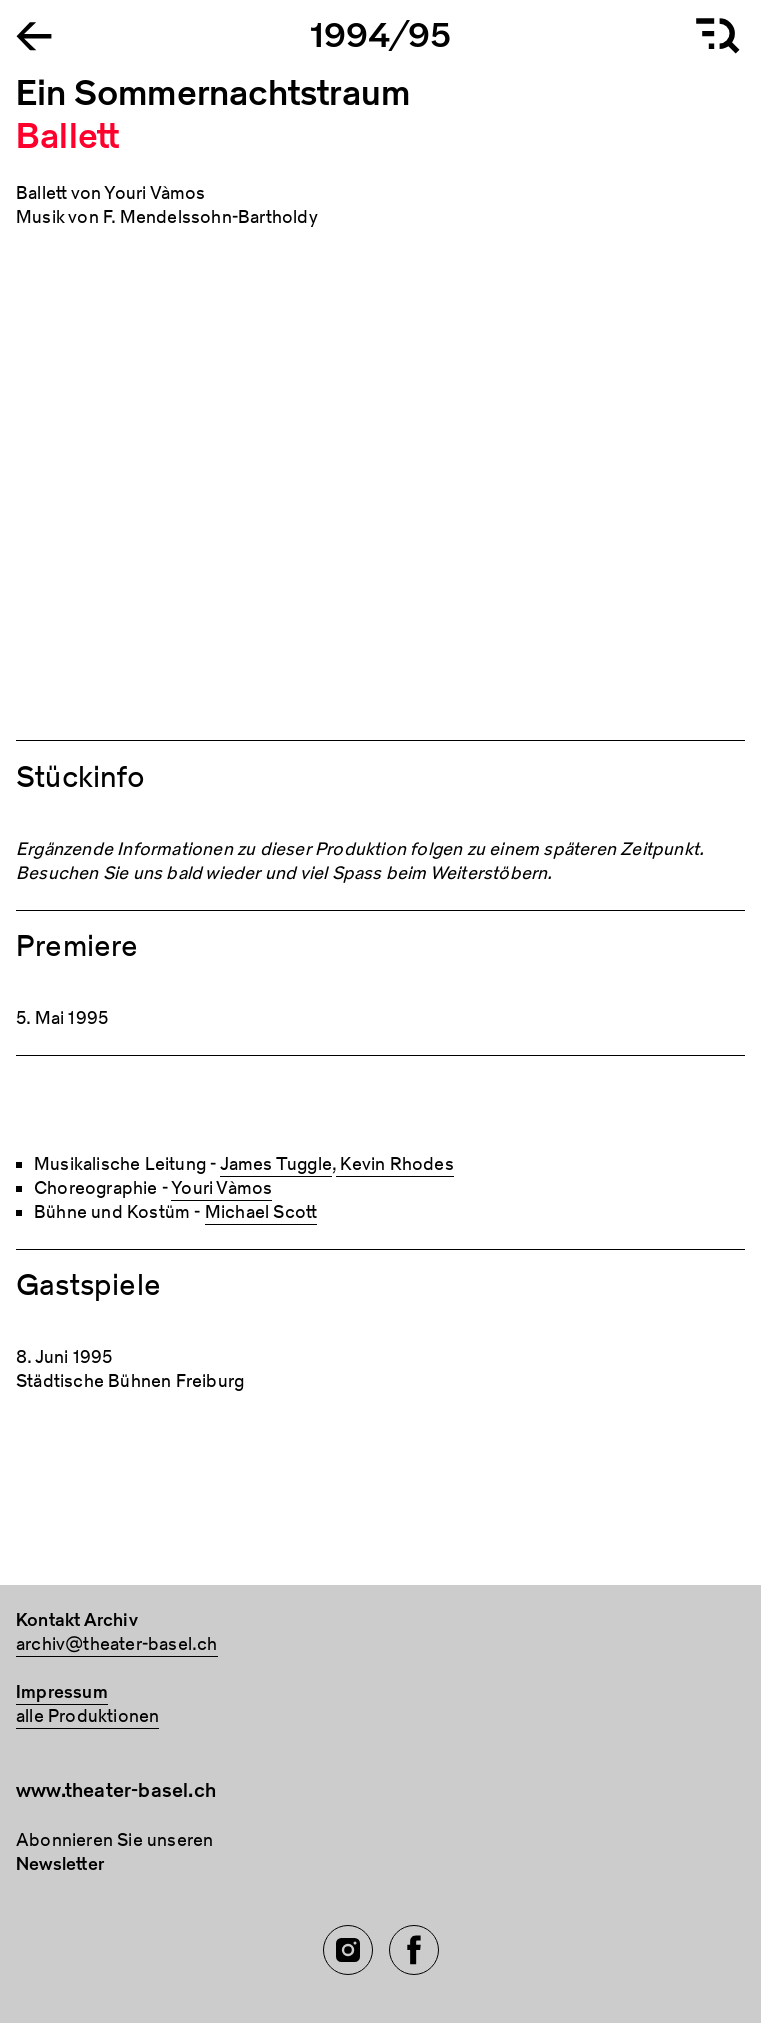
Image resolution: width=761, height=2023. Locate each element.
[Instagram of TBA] (348, 1950)
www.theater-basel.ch (116, 1790)
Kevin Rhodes (395, 1164)
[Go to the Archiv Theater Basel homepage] (34, 34)
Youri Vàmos (221, 1188)
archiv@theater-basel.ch (117, 1644)
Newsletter (60, 1864)
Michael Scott (261, 1212)
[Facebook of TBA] (414, 1950)
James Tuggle (276, 1164)
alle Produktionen (87, 1716)
